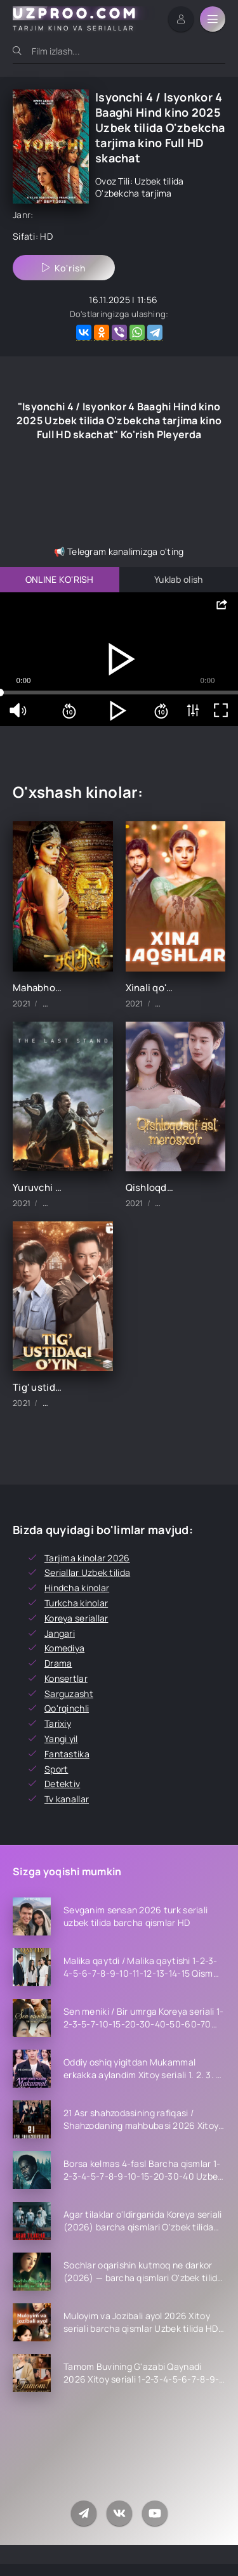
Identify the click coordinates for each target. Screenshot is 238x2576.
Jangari (59, 1633)
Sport (56, 1769)
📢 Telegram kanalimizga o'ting (118, 551)
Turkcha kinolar (76, 1603)
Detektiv (62, 1784)
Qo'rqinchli (66, 1708)
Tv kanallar (66, 1799)
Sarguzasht (68, 1694)
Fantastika (66, 1754)
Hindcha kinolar (76, 1588)
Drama (58, 1663)
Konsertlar (66, 1678)
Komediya (64, 1648)
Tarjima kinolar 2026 (87, 1558)
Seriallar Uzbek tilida (87, 1572)
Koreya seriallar (76, 1618)
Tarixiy (57, 1723)
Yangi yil (61, 1739)
